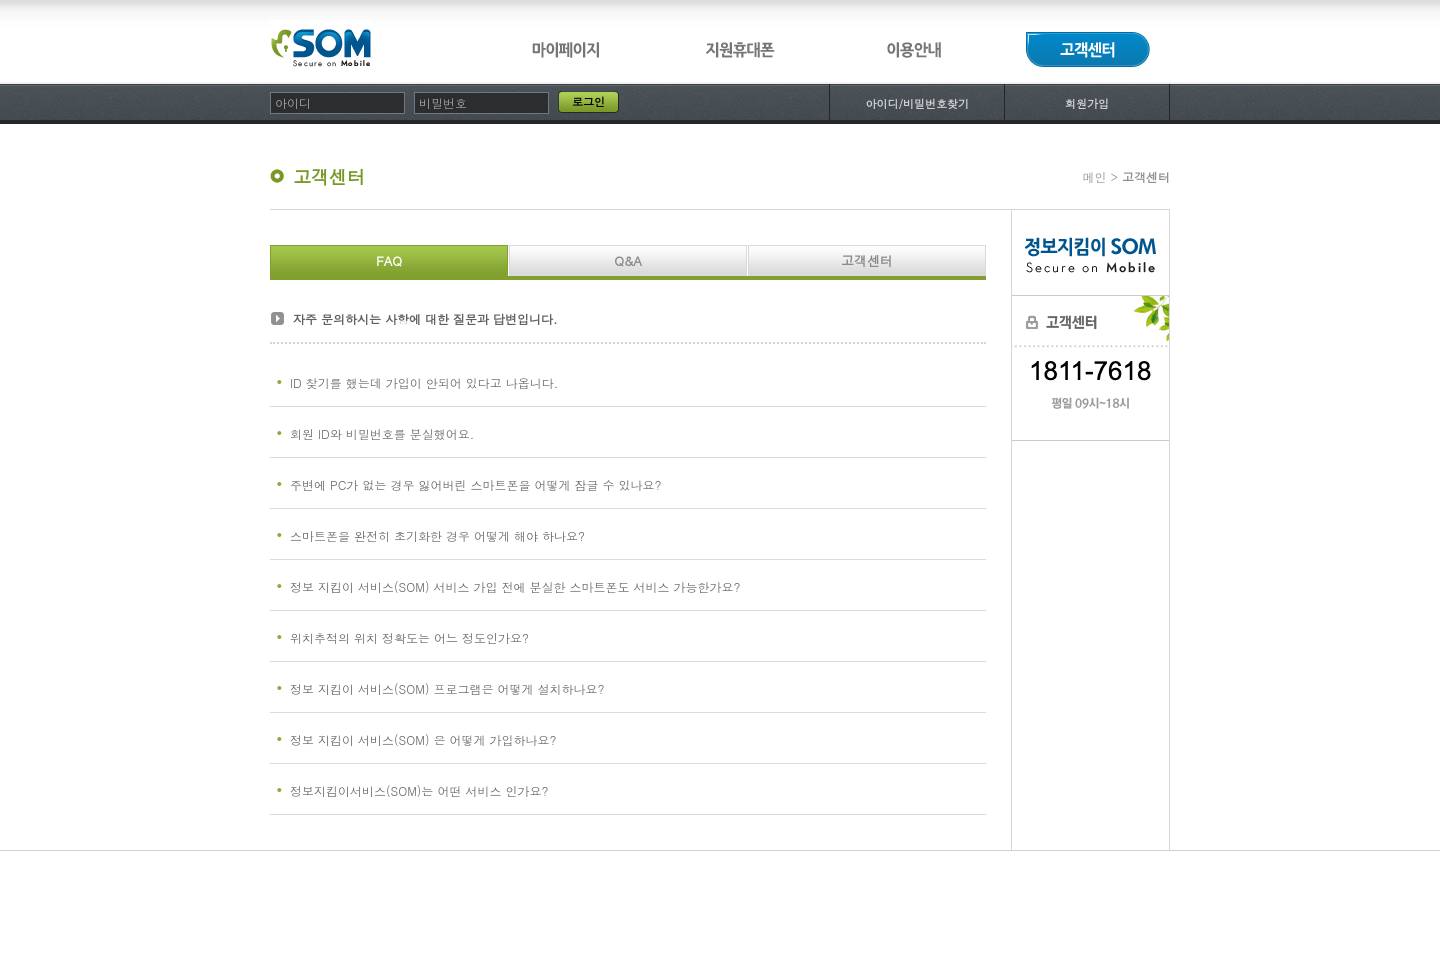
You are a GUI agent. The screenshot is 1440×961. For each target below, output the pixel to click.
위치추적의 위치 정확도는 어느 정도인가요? (409, 637)
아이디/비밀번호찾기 (917, 103)
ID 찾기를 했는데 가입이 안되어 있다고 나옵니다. (424, 382)
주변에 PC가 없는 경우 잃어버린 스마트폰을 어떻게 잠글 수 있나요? (475, 484)
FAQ (389, 260)
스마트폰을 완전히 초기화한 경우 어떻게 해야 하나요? (437, 535)
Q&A (628, 260)
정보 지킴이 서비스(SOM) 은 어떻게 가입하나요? (423, 739)
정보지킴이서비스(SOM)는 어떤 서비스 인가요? (419, 790)
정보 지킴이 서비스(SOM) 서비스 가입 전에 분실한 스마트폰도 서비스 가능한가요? (515, 586)
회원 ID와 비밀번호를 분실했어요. (382, 433)
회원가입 (1087, 103)
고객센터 (867, 260)
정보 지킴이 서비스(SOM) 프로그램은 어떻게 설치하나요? (447, 688)
